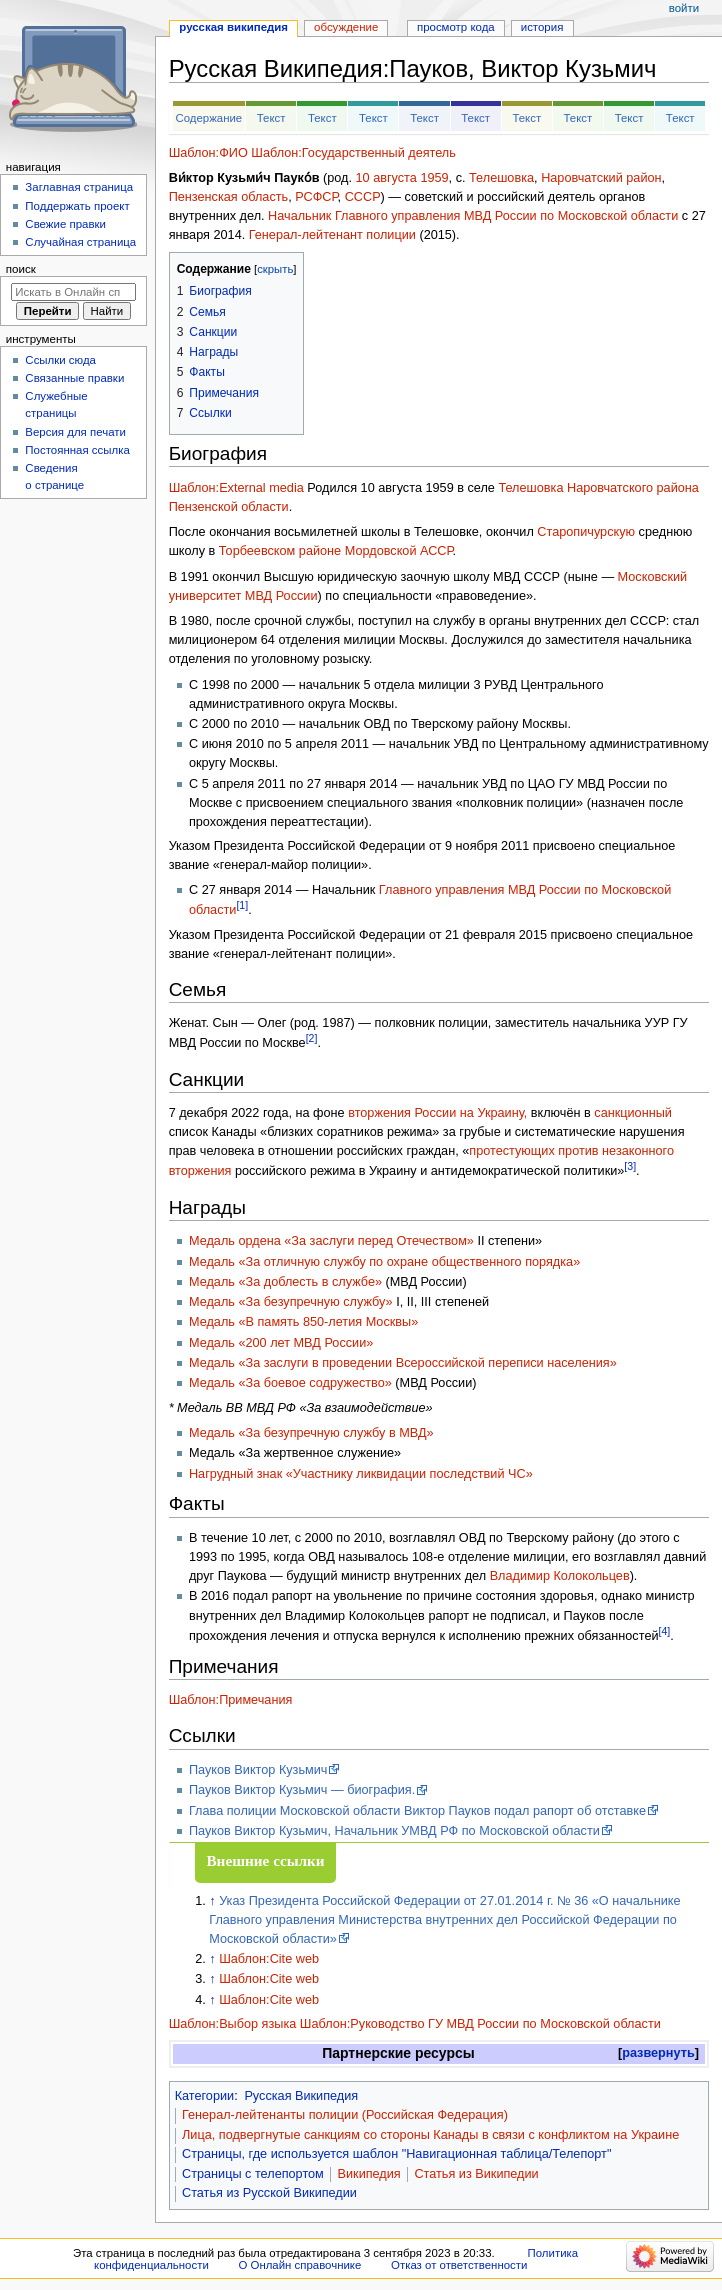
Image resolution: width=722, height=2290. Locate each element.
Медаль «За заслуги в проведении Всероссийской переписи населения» (403, 1363)
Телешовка (501, 178)
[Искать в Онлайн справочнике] (73, 292)
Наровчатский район (601, 178)
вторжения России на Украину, (437, 1113)
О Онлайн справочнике (299, 2265)
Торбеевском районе (280, 551)
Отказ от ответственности (459, 2265)
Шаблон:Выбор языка (233, 2024)
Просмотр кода (456, 27)
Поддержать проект (77, 206)
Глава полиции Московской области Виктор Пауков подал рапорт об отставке (417, 1811)
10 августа (386, 178)
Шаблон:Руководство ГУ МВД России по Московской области (480, 2024)
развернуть (658, 2053)
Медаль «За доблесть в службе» (285, 1282)
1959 (434, 178)
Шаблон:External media (236, 488)
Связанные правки (74, 378)
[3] (630, 1166)
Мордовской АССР (399, 551)
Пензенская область (229, 197)
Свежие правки (65, 224)
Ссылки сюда (60, 360)
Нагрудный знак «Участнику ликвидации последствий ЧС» (361, 1474)
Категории (205, 2096)
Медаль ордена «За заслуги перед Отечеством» (331, 1241)
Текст (271, 118)
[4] (665, 1631)
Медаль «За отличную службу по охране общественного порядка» (384, 1262)
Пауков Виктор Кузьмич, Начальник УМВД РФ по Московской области (394, 1831)
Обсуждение (346, 27)
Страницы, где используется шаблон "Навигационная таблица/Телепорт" (396, 2154)
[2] (312, 1038)
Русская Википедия (301, 2096)
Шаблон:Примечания (231, 1700)
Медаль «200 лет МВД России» (281, 1343)
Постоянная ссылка (77, 450)
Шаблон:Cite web (269, 1959)
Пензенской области (229, 507)
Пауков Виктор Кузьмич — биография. (302, 1790)
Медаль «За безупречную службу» (291, 1302)
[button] (658, 2053)
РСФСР (316, 197)
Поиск (21, 269)
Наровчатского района (633, 488)
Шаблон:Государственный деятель (353, 153)
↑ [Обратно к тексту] (212, 1901)
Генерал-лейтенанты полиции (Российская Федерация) (345, 2115)
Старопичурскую (586, 532)
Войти (684, 8)
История (542, 27)
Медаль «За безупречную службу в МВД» (311, 1433)
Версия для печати (75, 432)
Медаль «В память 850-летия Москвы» (303, 1322)
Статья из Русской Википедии (269, 2193)
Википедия (369, 2174)
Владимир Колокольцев (560, 1576)
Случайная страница (80, 242)
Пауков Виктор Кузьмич (258, 1770)
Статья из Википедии (476, 2174)
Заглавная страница (79, 187)
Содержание (208, 118)
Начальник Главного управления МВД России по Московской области (473, 216)
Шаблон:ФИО (208, 153)
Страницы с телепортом (253, 2174)
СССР (363, 197)
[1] (242, 905)
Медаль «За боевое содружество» (290, 1383)
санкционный (633, 1113)
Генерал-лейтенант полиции (332, 235)
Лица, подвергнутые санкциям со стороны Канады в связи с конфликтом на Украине (430, 2135)
